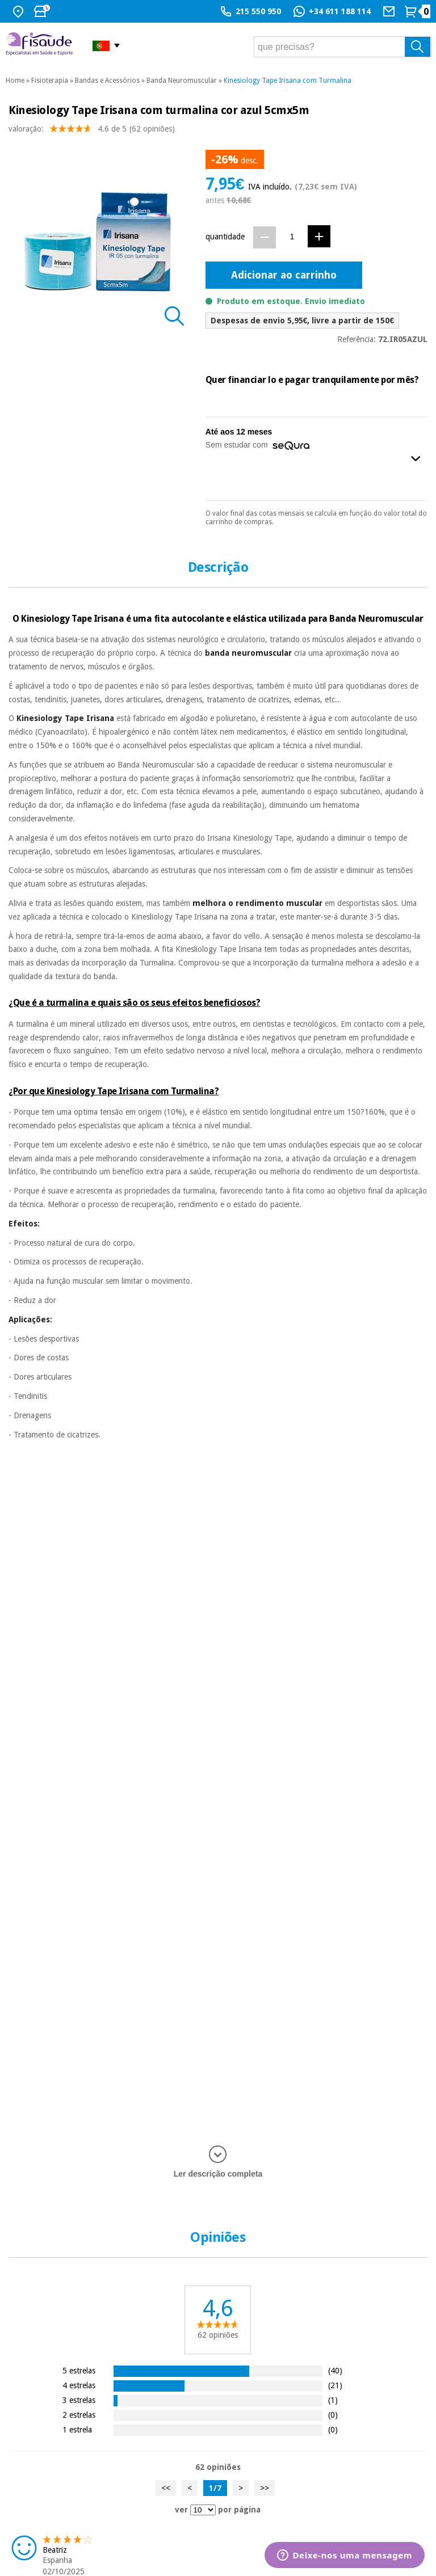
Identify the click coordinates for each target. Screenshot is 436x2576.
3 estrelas (78, 2400)
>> (264, 2488)
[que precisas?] (342, 46)
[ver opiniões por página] (203, 2510)
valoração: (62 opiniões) (92, 131)
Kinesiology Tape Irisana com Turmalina (287, 81)
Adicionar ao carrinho (284, 275)
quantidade (225, 236)
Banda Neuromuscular (181, 81)
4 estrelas (78, 2385)
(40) (335, 2370)
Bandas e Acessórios (107, 81)
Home (15, 81)
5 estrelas (78, 2370)
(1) (333, 2400)
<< (165, 2488)
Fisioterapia (49, 81)
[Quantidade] (292, 237)
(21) (335, 2385)
